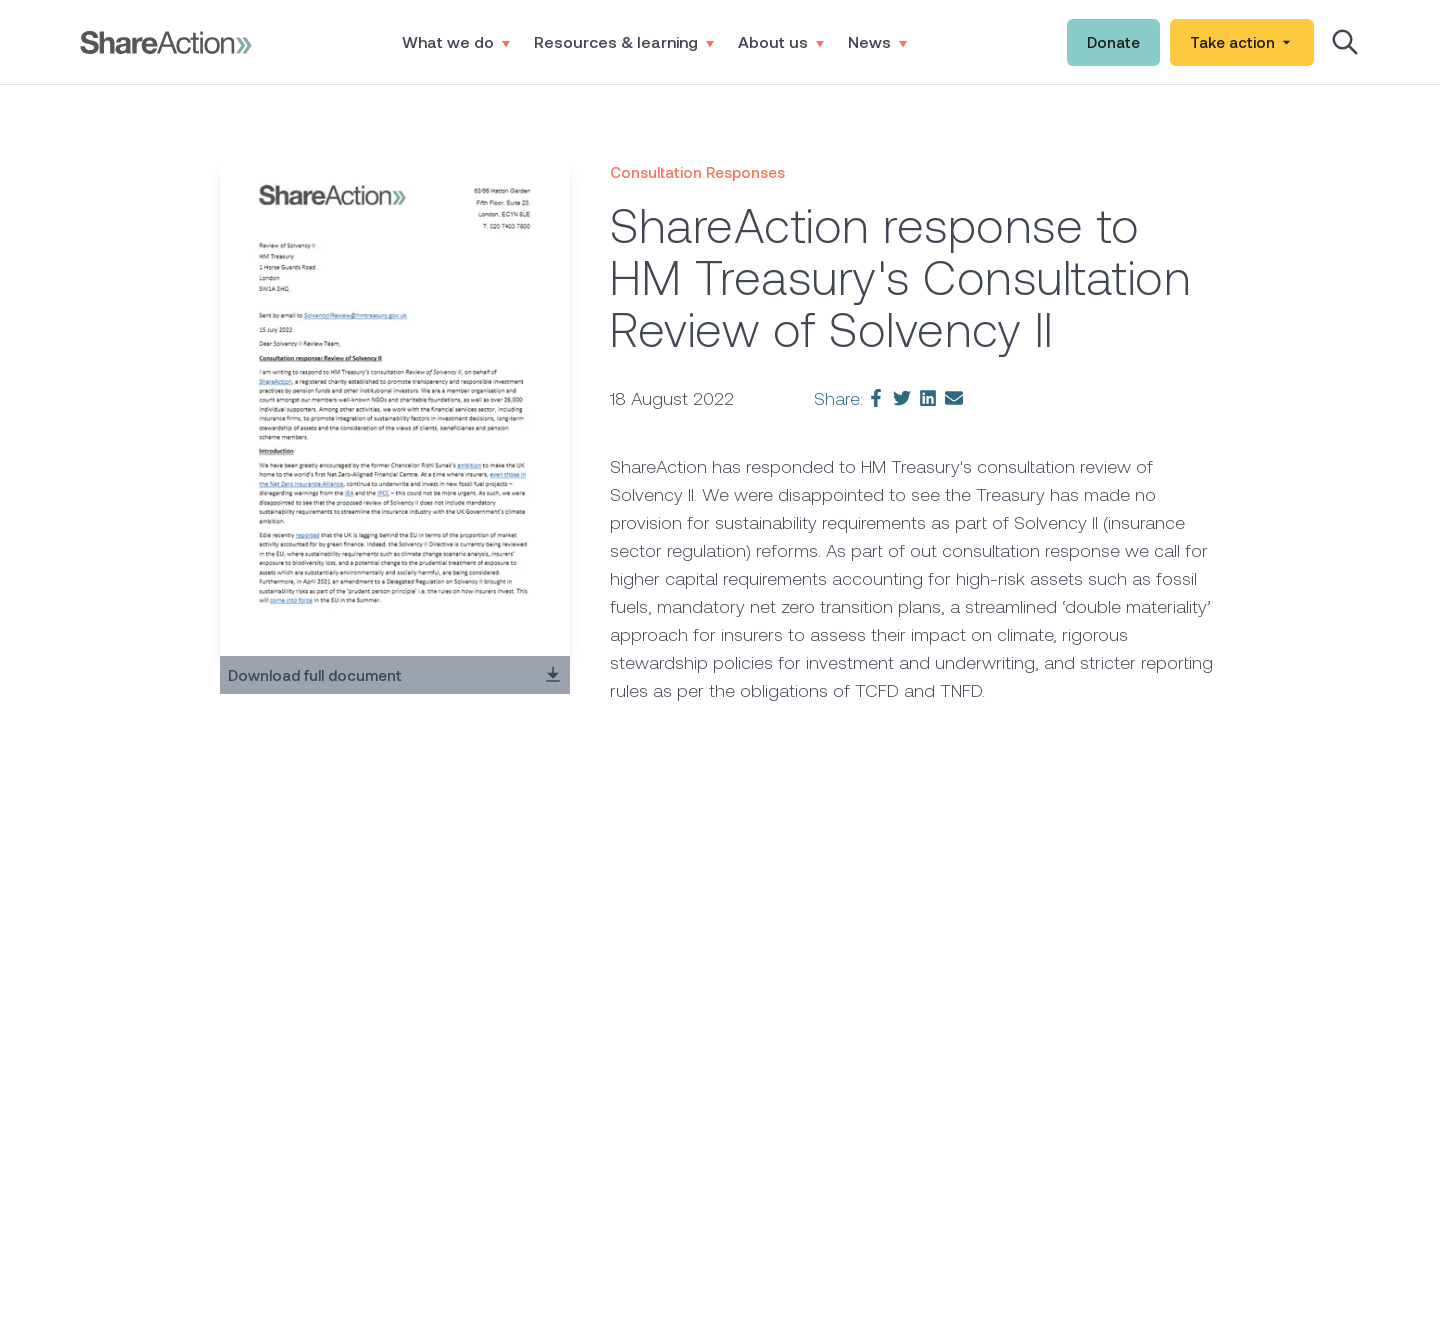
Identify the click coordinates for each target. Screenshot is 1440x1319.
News (877, 41)
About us (781, 41)
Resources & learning (624, 41)
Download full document (395, 675)
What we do (456, 41)
